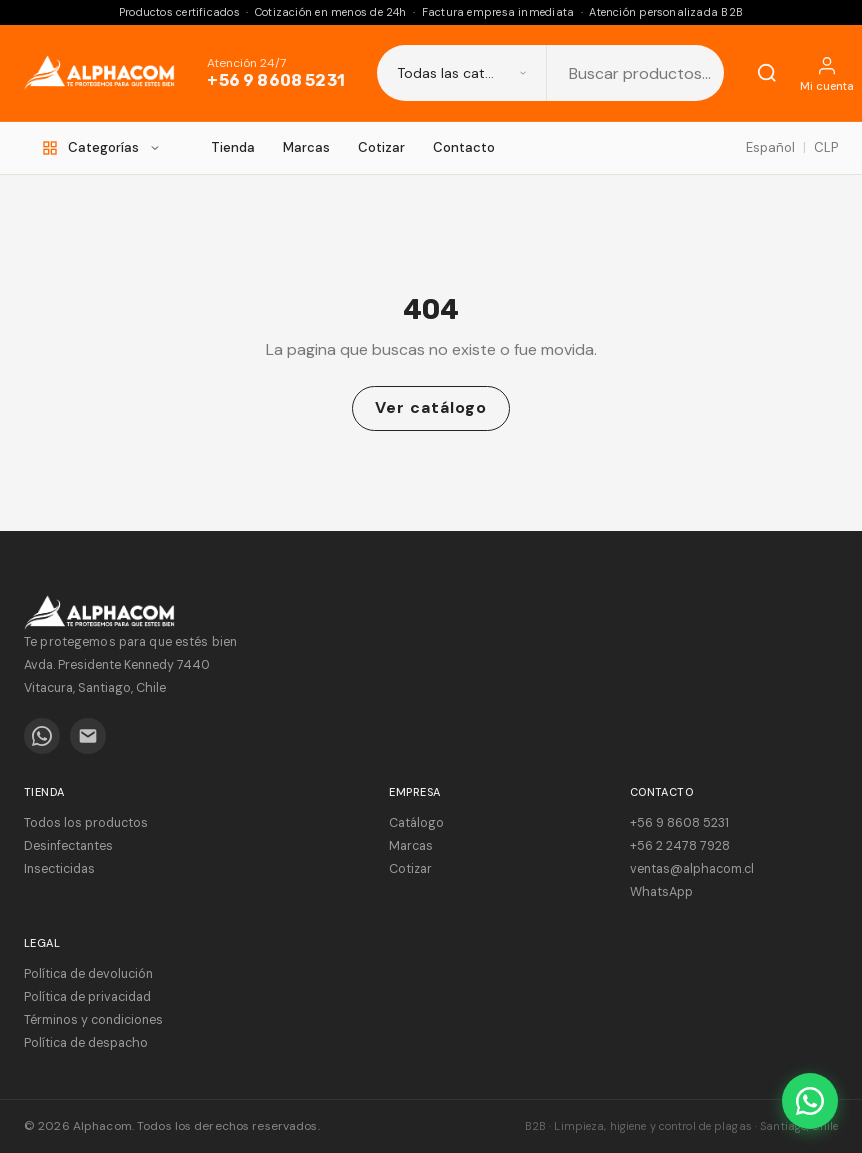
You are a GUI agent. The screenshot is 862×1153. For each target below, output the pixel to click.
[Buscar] (767, 73)
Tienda (233, 147)
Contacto (464, 147)
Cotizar (381, 147)
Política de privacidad (87, 997)
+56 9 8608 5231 (275, 80)
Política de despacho (86, 1043)
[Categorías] (101, 148)
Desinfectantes (68, 846)
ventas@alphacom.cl (692, 869)
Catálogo (416, 823)
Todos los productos (86, 823)
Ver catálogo (431, 407)
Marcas (306, 147)
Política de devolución (88, 974)
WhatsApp (661, 892)
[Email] (88, 736)
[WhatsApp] (42, 736)
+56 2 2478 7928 (680, 846)
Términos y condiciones (93, 1020)
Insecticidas (59, 869)
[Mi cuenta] (827, 73)
